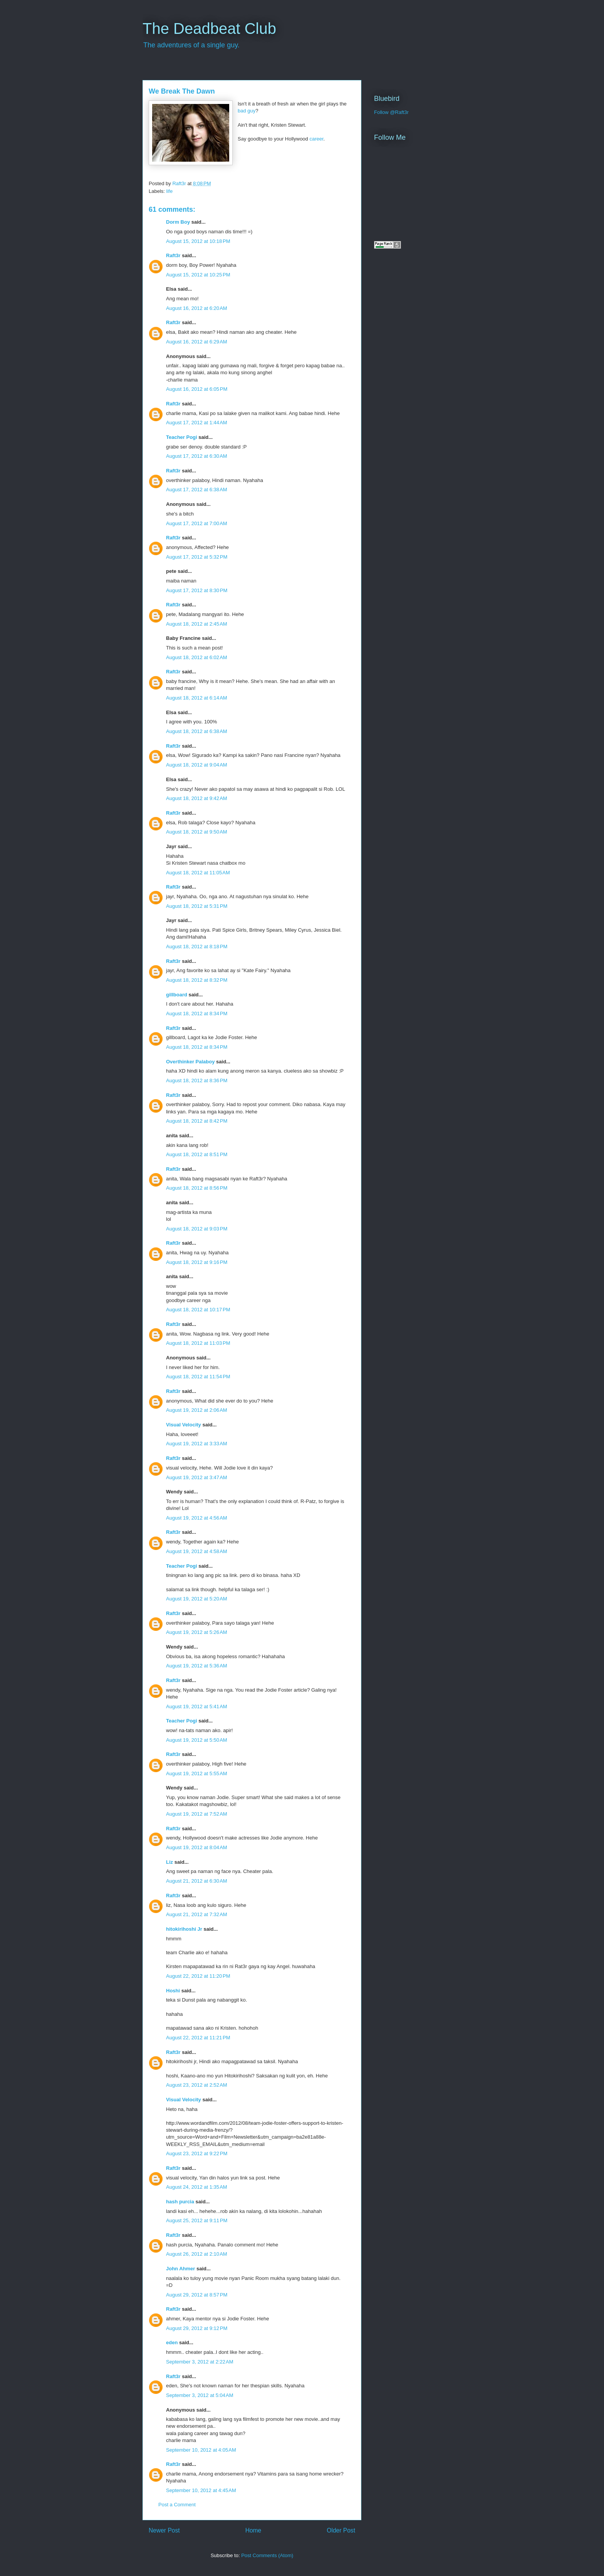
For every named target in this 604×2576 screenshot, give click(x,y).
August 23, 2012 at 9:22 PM (196, 2153)
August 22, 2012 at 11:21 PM (198, 2037)
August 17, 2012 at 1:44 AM (196, 422)
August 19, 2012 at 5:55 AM (196, 1773)
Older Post (341, 2530)
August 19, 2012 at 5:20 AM (196, 1599)
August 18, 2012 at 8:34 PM (196, 1013)
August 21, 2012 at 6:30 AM (196, 1881)
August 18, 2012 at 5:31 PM (196, 906)
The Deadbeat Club (209, 28)
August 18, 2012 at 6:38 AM (196, 731)
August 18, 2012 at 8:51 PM (196, 1154)
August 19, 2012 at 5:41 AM (196, 1706)
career (316, 139)
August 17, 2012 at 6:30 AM (196, 456)
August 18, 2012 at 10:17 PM (198, 1309)
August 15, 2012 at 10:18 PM (198, 241)
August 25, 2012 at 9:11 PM (196, 2220)
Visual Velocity (183, 1425)
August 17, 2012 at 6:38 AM (196, 489)
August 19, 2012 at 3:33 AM (196, 1443)
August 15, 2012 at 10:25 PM (198, 275)
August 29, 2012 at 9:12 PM (196, 2328)
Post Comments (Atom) (267, 2555)
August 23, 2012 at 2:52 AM (196, 2085)
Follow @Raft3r (391, 112)
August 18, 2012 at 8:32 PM (196, 980)
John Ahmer (180, 2268)
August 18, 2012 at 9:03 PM (196, 1229)
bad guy (246, 111)
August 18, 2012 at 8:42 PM (196, 1121)
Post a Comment (177, 2504)
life (169, 191)
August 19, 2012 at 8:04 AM (196, 1847)
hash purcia (180, 2201)
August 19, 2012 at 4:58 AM (196, 1551)
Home (253, 2530)
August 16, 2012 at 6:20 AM (196, 308)
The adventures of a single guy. (191, 45)
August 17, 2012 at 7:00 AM (196, 523)
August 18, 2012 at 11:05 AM (198, 872)
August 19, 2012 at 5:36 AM (196, 1666)
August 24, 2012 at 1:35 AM (196, 2187)
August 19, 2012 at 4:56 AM (196, 1518)
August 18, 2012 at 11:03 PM (198, 1343)
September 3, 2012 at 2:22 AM (199, 2362)
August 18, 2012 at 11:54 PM (198, 1376)
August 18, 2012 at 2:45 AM (196, 624)
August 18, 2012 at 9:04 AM (196, 765)
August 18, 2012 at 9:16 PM (196, 1262)
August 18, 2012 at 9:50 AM (196, 832)
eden (172, 2342)
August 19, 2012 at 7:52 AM (196, 1814)
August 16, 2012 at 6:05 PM (196, 389)
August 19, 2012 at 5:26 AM (196, 1632)
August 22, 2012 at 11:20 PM (198, 1976)
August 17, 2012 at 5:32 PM (196, 557)
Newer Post (164, 2530)
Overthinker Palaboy (190, 1062)
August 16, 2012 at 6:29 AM (196, 342)
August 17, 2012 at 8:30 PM (196, 590)
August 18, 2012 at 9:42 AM (196, 798)
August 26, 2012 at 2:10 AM (196, 2254)
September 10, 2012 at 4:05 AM (201, 2450)
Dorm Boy (178, 222)
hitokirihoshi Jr (184, 1929)
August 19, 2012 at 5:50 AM (196, 1740)
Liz (169, 1862)
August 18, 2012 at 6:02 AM (196, 657)
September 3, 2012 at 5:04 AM (199, 2395)
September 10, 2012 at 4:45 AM (201, 2490)
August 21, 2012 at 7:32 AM (196, 1914)
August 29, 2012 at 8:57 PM (196, 2295)
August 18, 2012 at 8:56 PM (196, 1188)
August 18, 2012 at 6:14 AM (196, 698)
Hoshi (173, 1991)
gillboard (176, 995)
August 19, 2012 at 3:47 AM (196, 1477)
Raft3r (173, 255)
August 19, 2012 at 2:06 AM (196, 1410)
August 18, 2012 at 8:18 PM (196, 946)
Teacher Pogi (181, 437)
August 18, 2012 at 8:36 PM (196, 1080)
